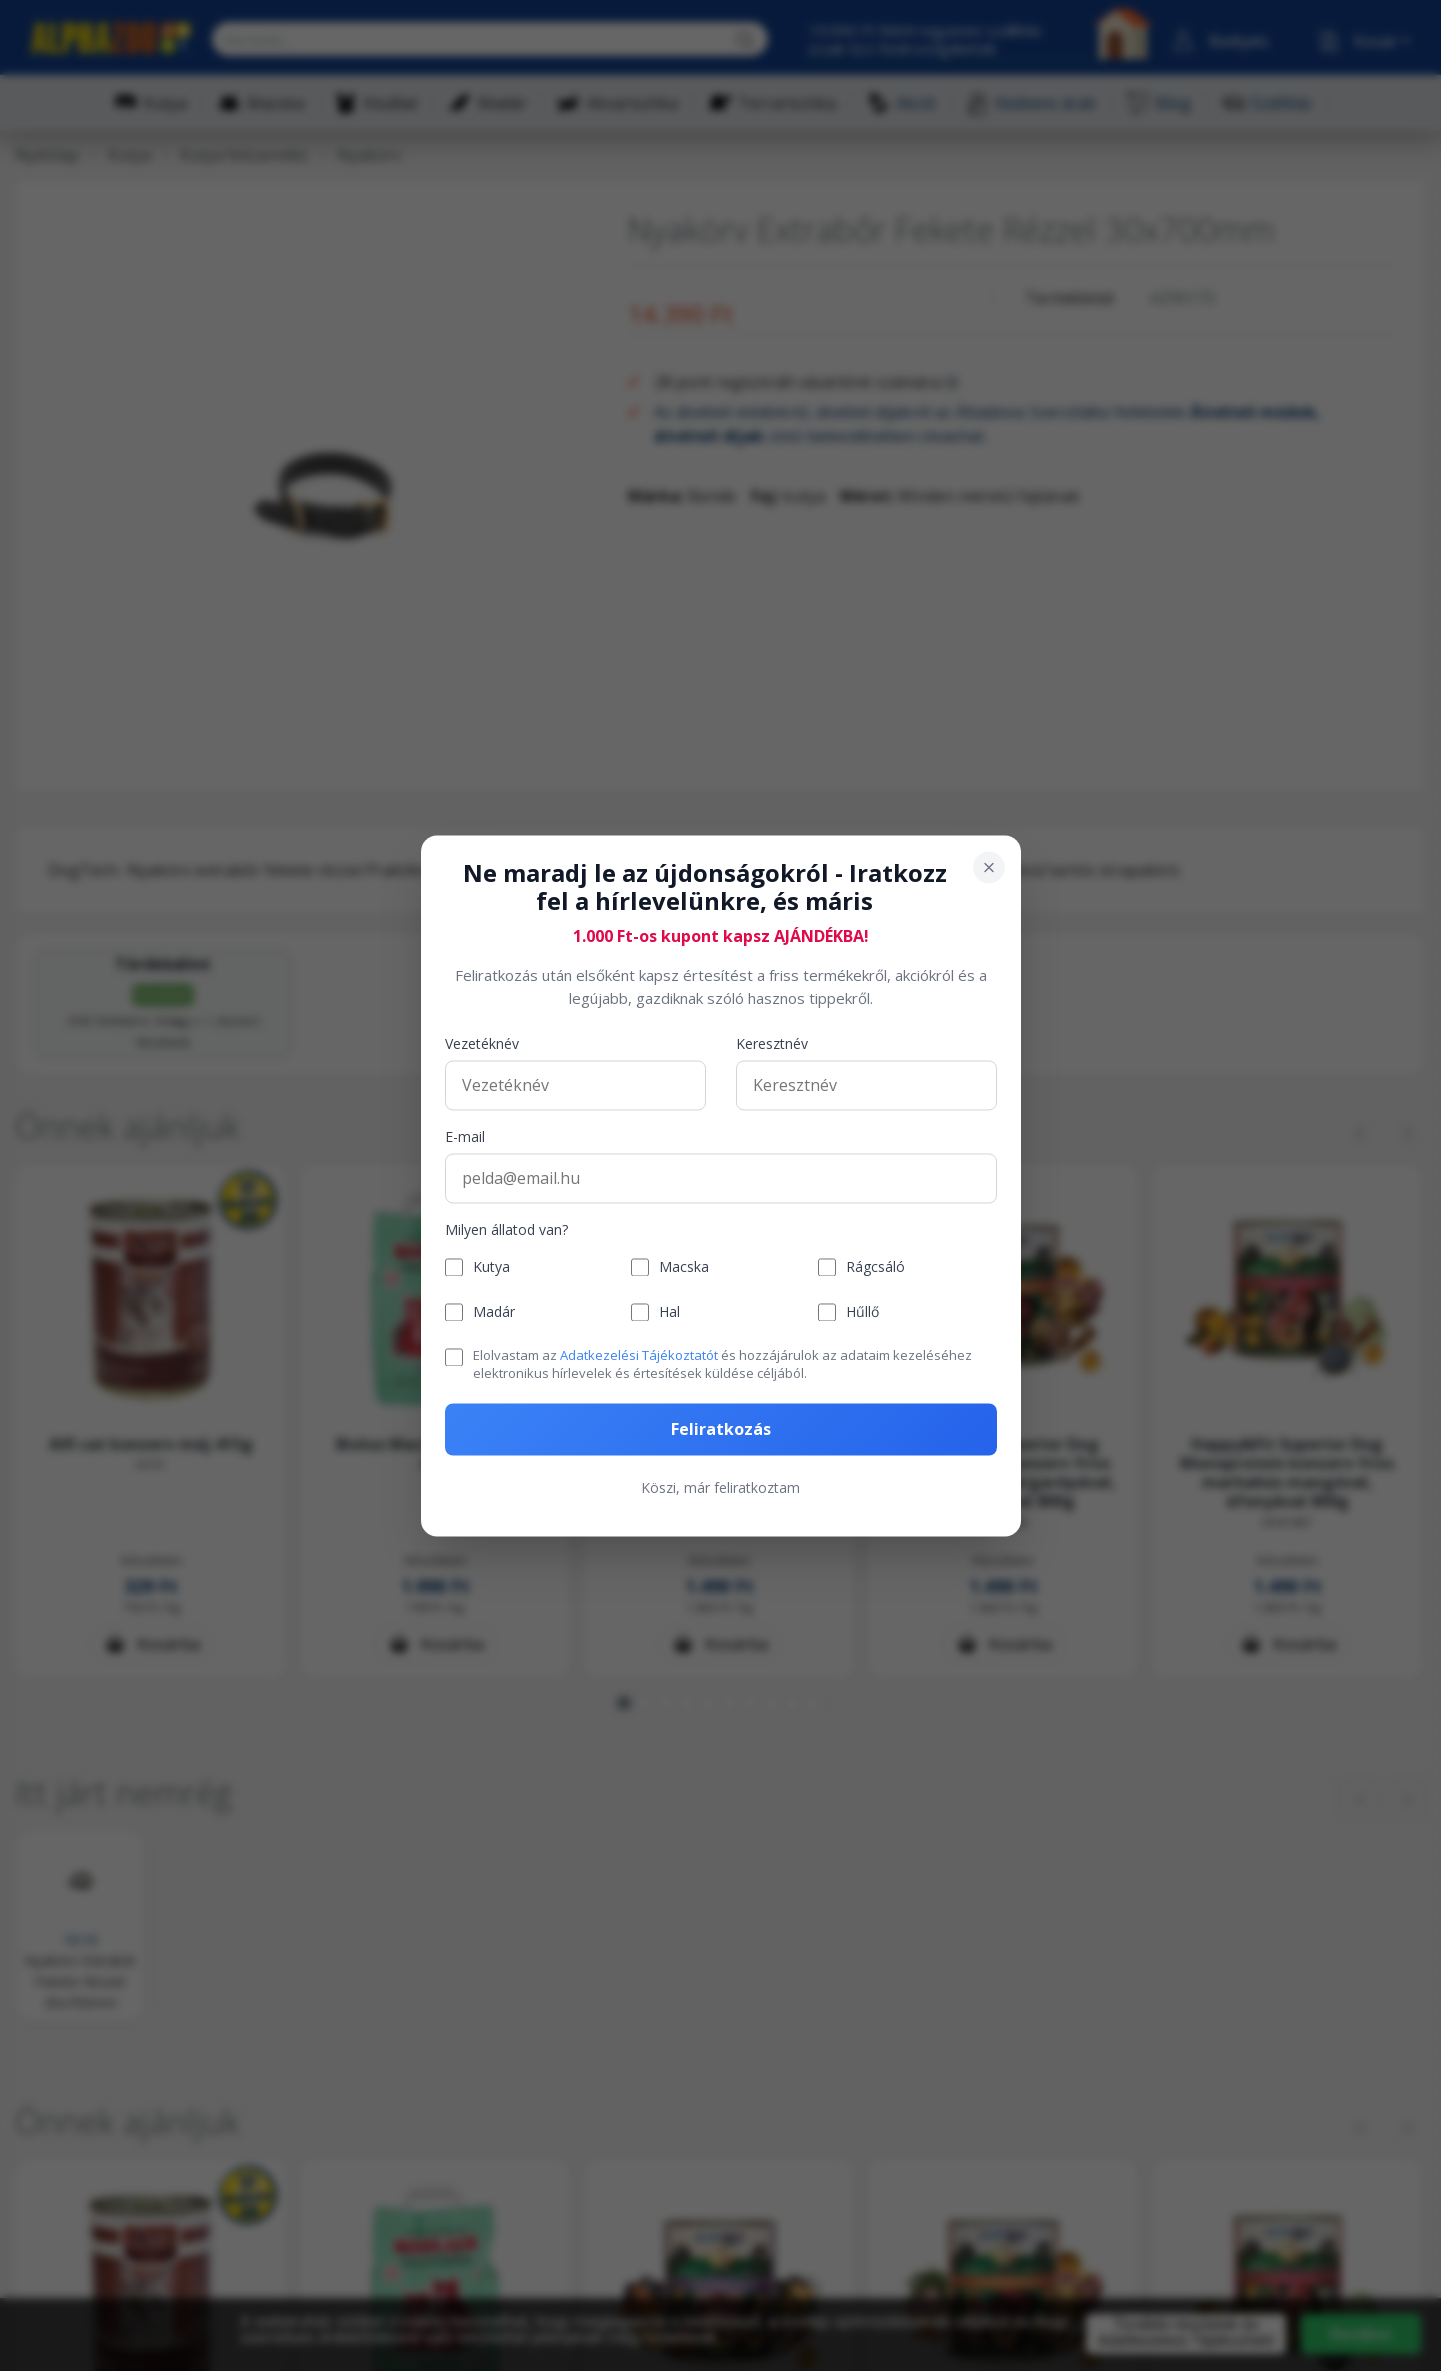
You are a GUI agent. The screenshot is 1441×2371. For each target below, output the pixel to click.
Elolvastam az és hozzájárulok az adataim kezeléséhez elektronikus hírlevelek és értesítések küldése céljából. (722, 1365)
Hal (669, 1312)
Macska (684, 1267)
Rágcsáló (875, 1267)
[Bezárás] (989, 867)
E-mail (465, 1137)
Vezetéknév (482, 1044)
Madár (494, 1312)
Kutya (491, 1267)
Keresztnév (772, 1044)
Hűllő (862, 1312)
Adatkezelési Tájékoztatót (639, 1356)
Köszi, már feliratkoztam (720, 1487)
